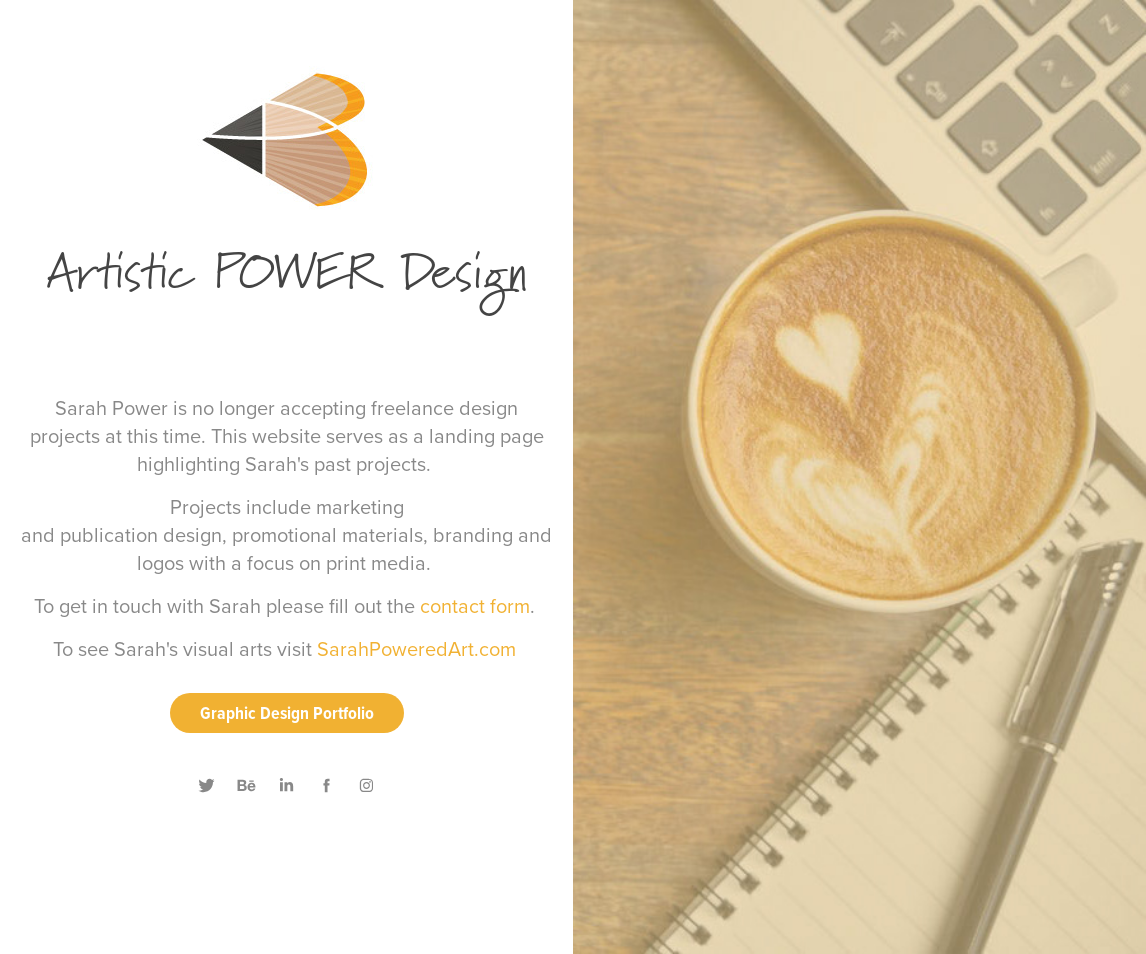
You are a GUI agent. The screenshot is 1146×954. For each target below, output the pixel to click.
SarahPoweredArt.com (416, 648)
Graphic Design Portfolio (287, 712)
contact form (475, 605)
